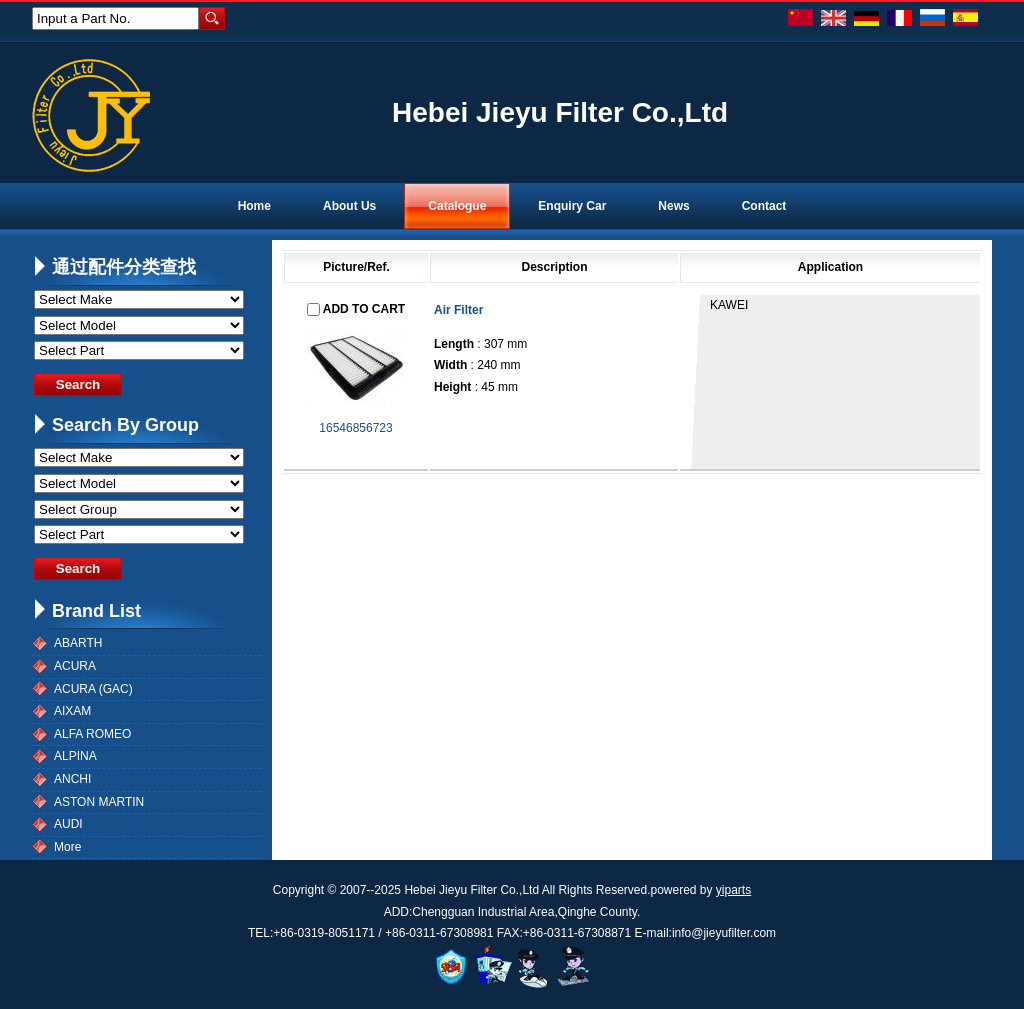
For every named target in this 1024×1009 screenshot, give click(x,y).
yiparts (733, 890)
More (67, 847)
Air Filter (458, 310)
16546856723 (355, 428)
